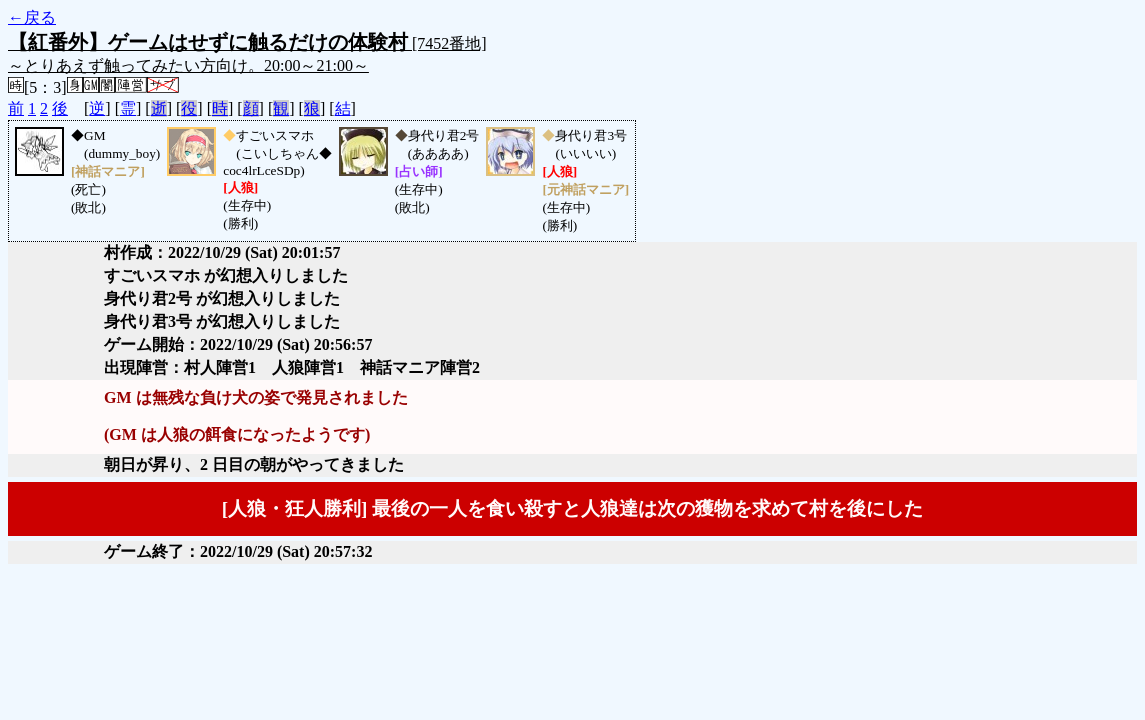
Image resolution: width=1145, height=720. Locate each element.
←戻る (32, 17)
